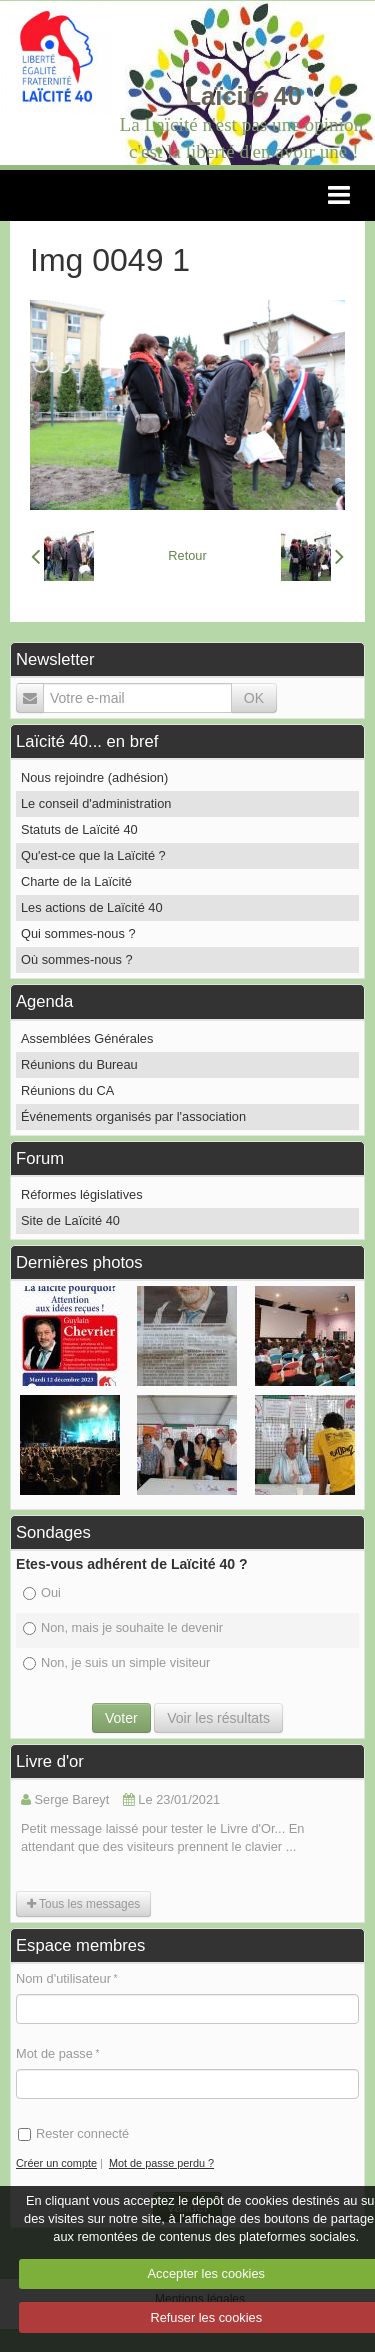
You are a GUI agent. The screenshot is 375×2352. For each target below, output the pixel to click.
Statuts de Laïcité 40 (79, 829)
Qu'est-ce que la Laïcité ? (93, 855)
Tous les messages (83, 1904)
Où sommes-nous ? (77, 959)
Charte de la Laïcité (76, 881)
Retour (187, 555)
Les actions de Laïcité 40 (92, 907)
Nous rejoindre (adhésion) (94, 777)
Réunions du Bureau (79, 1064)
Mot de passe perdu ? (161, 2163)
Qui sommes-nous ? (78, 933)
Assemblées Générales (87, 1038)
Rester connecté (73, 2133)
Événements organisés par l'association (133, 1116)
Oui (42, 1592)
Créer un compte (56, 2163)
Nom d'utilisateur (63, 1978)
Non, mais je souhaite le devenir (123, 1627)
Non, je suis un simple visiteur (116, 1662)
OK (254, 698)
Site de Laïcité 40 (70, 1220)
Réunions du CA (67, 1090)
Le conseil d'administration (96, 803)
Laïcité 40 (243, 96)
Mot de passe (54, 2053)
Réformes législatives (82, 1194)
